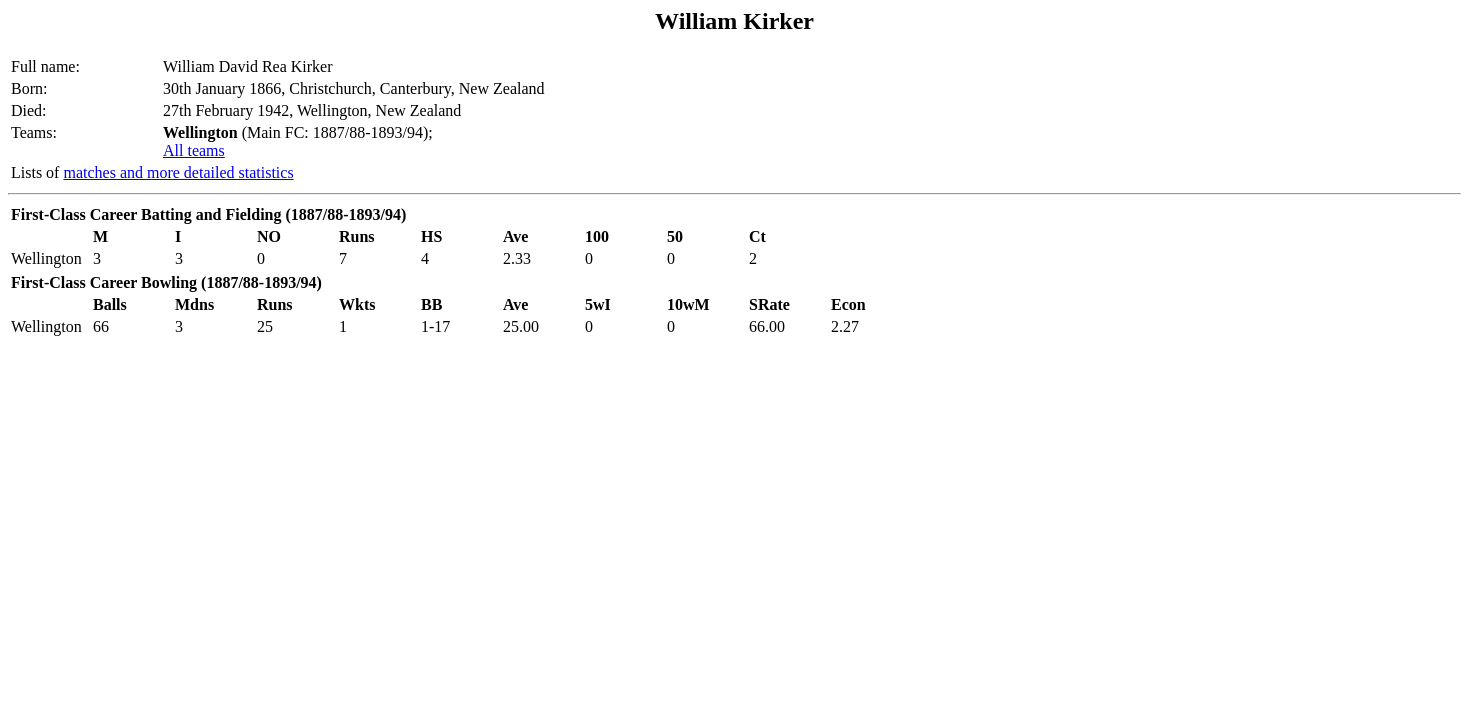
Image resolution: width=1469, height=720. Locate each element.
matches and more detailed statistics (178, 172)
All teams (194, 150)
